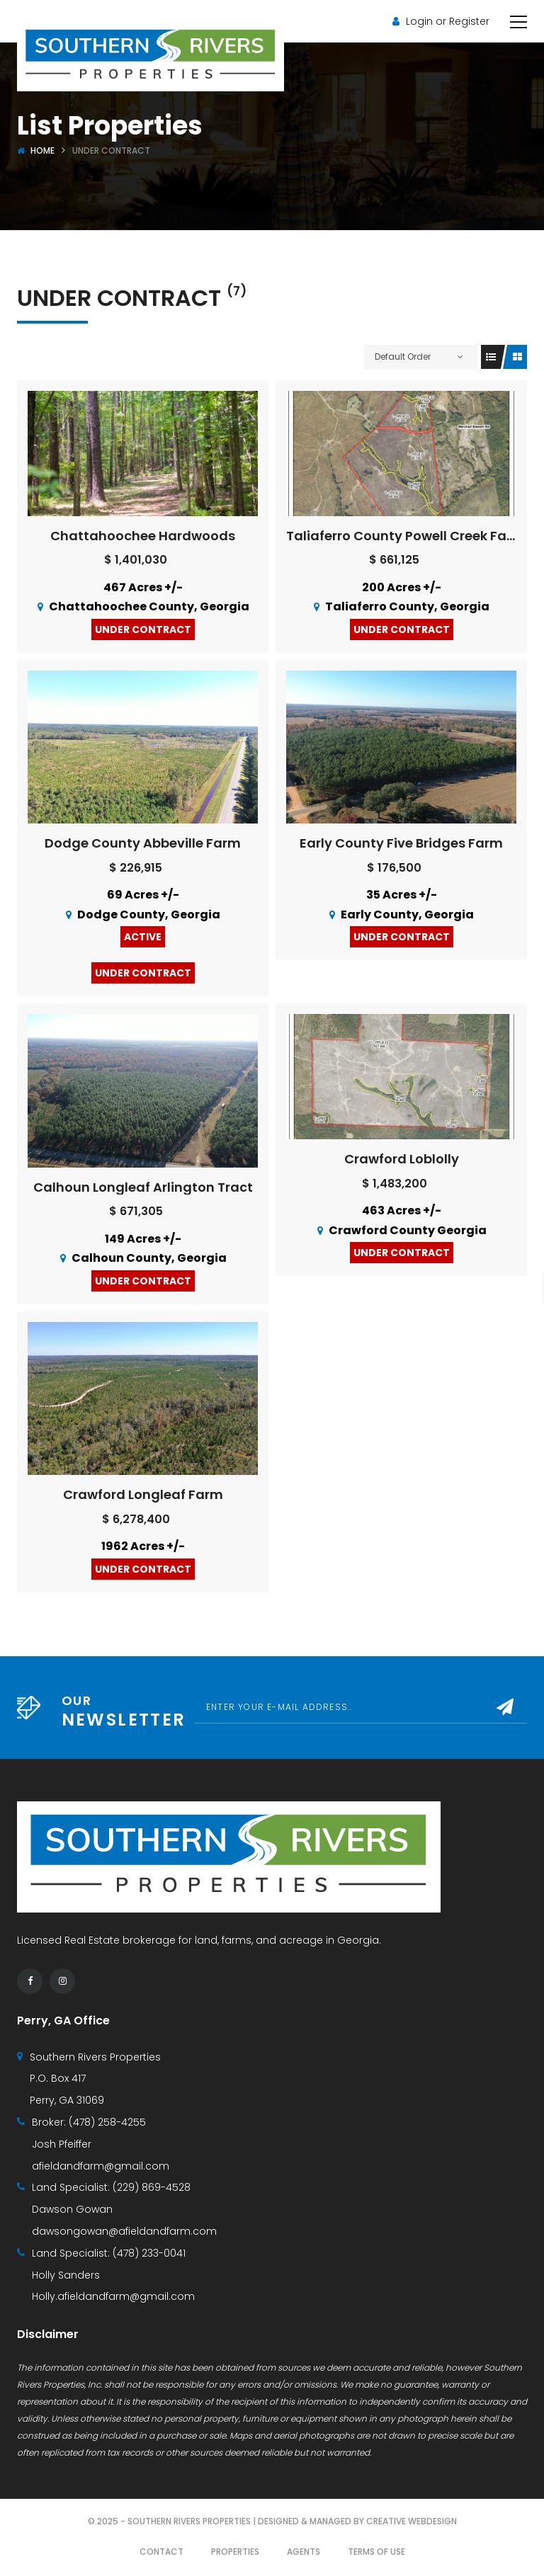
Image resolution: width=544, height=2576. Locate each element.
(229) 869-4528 (152, 2187)
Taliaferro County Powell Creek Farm (405, 536)
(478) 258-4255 (107, 2122)
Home (42, 150)
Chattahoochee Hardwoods (142, 536)
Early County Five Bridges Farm (401, 843)
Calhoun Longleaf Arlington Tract (143, 1187)
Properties (235, 2552)
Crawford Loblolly (401, 1159)
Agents (303, 2552)
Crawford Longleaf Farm (143, 1494)
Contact (161, 2552)
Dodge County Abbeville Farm (143, 843)
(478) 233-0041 (149, 2253)
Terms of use (376, 2552)
